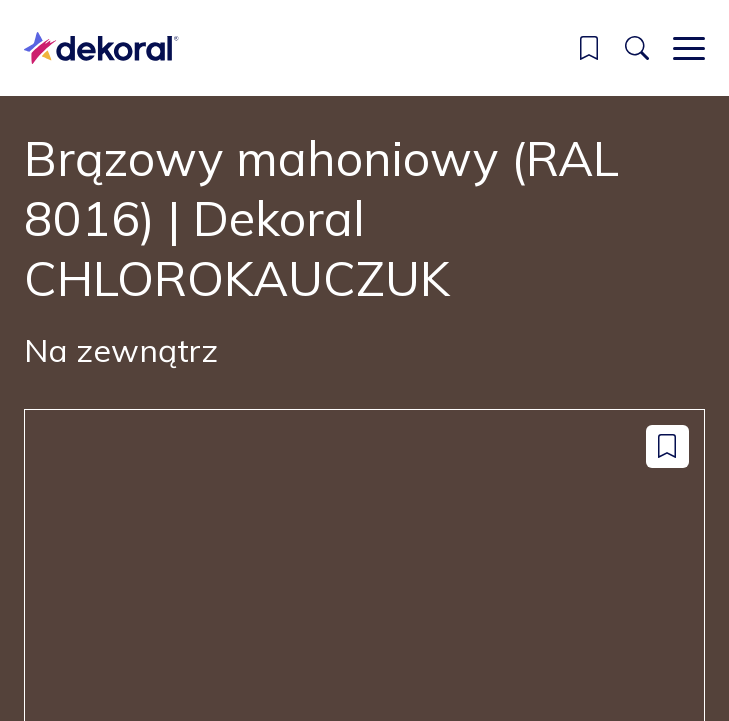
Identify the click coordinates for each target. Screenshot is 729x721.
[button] (589, 48)
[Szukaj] (637, 48)
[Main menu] (689, 48)
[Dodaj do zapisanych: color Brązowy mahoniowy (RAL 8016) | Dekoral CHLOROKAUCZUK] (667, 446)
